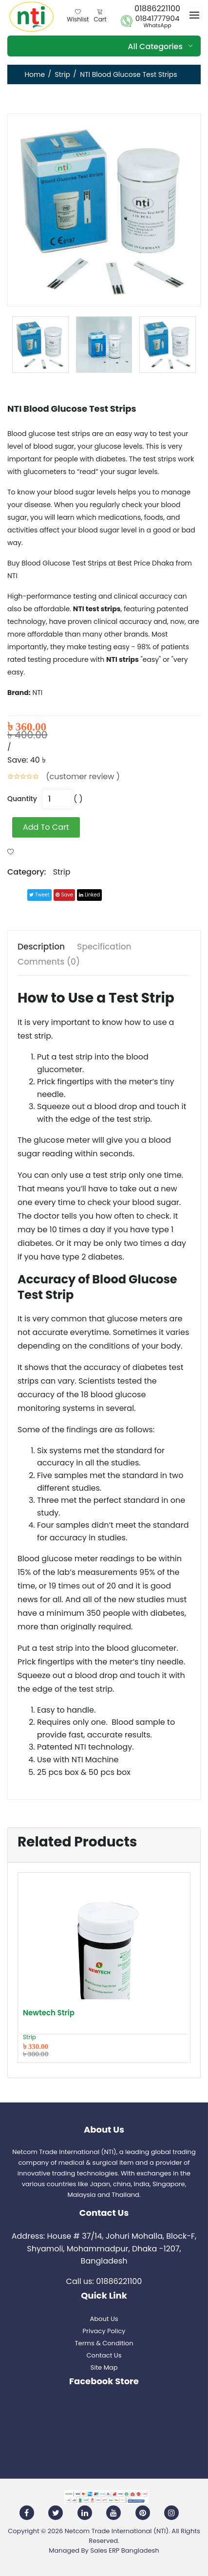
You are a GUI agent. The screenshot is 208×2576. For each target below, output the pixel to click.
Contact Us (104, 2355)
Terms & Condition (104, 2343)
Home (34, 74)
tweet (39, 894)
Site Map (104, 2367)
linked (89, 894)
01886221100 (157, 8)
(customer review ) (83, 776)
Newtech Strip (49, 2013)
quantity (22, 799)
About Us (104, 2318)
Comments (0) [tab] (49, 962)
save (64, 894)
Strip (62, 74)
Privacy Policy (104, 2331)
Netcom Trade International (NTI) (117, 2531)
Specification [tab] (104, 946)
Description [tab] (41, 946)
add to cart (46, 827)
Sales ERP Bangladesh (124, 2550)
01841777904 (157, 18)
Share (16, 894)
